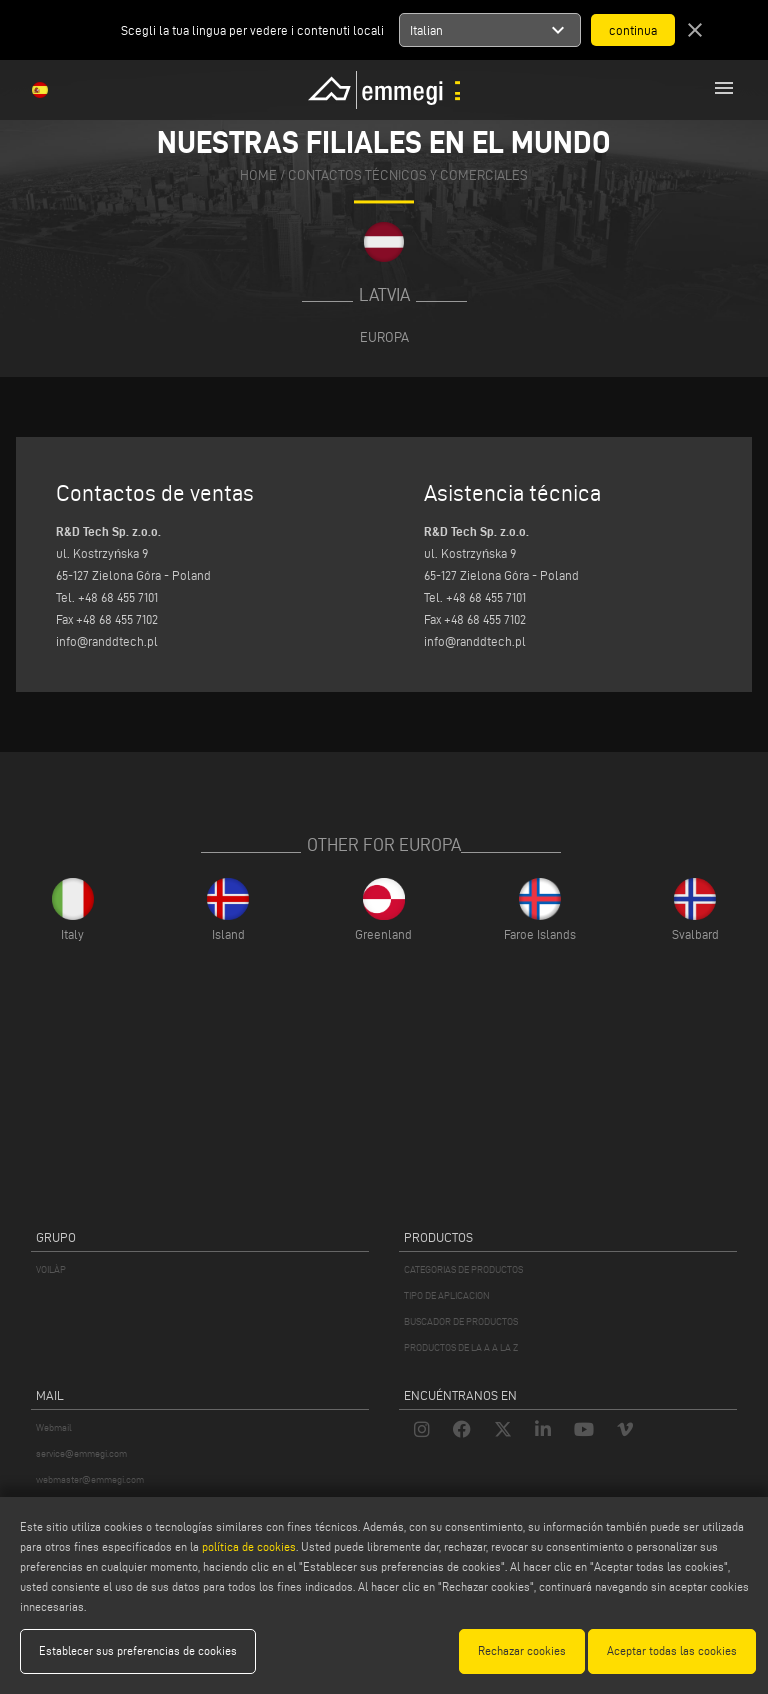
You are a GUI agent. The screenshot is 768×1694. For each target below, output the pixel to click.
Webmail (54, 1427)
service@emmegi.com (81, 1453)
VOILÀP (51, 1269)
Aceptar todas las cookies (672, 1650)
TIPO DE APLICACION (447, 1295)
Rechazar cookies (522, 1650)
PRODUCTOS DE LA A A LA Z (461, 1347)
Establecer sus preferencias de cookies (138, 1650)
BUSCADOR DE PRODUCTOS (461, 1321)
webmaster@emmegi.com (90, 1479)
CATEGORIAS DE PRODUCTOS (463, 1269)
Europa (384, 337)
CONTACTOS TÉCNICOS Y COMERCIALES (408, 175)
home (258, 175)
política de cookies (249, 1546)
